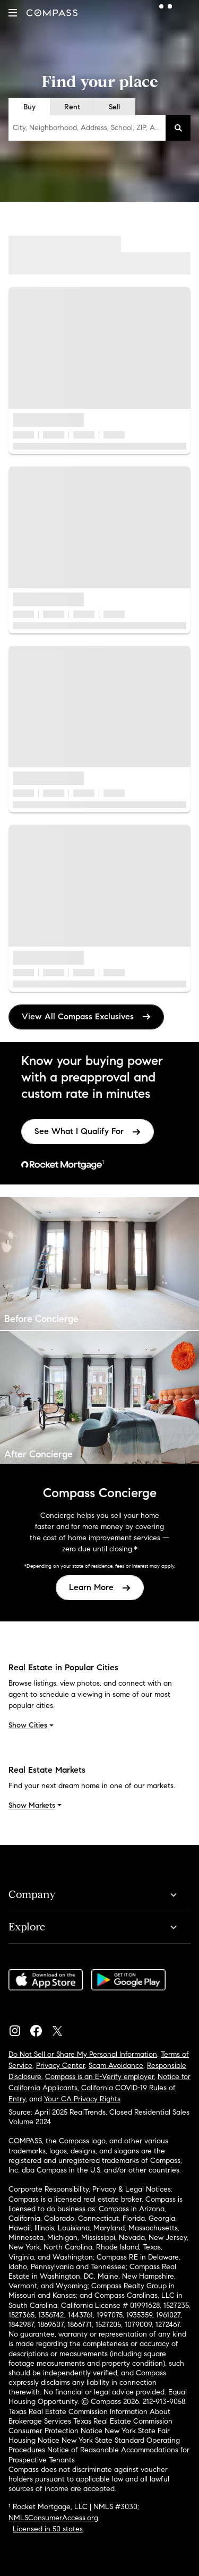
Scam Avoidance (116, 2065)
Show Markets (36, 1805)
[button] (12, 12)
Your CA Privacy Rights (82, 2098)
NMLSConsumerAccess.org (53, 2517)
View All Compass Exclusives (86, 1016)
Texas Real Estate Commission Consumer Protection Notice (90, 2426)
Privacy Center (60, 2065)
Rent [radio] (72, 106)
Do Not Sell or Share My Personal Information (82, 2054)
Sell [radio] (114, 106)
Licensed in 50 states (48, 2529)
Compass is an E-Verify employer (99, 2076)
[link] (87, 1131)
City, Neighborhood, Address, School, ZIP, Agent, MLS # (89, 127)
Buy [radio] (29, 106)
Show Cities (32, 1725)
